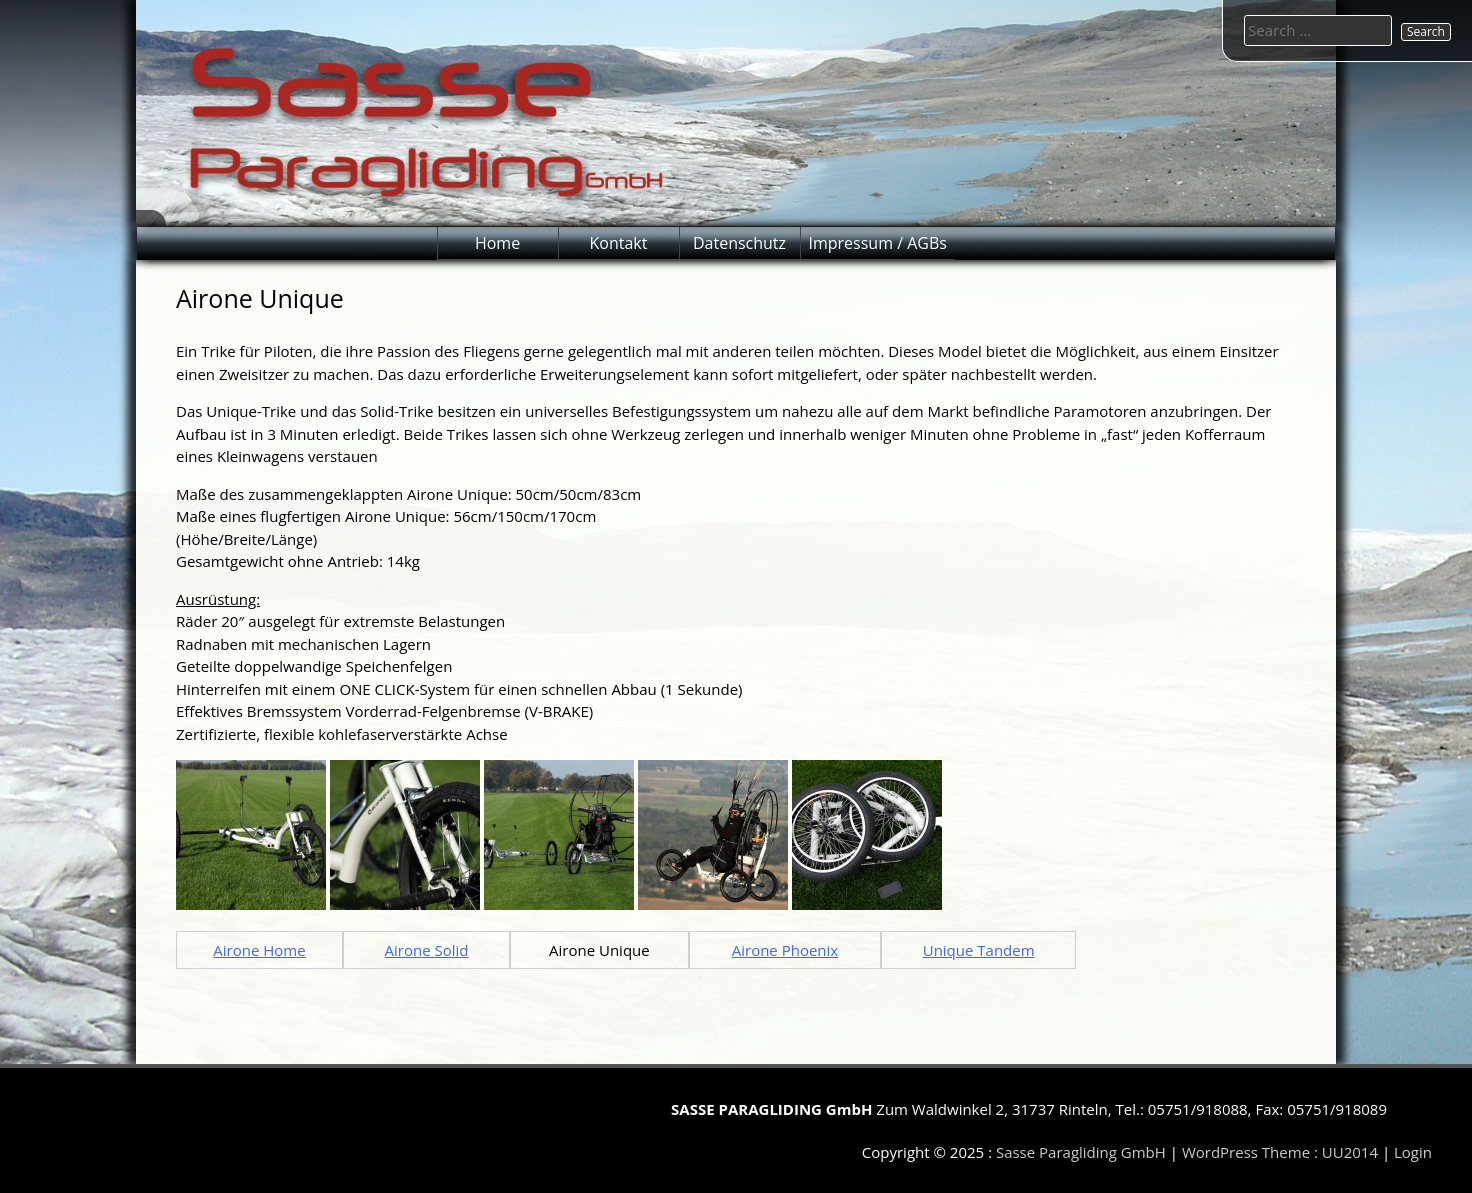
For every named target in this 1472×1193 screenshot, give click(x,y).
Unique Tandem (979, 950)
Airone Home (259, 950)
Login (1413, 1152)
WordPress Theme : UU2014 (1280, 1152)
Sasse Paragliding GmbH (1081, 1152)
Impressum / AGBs (878, 243)
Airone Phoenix (785, 950)
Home (497, 243)
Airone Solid (427, 950)
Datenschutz (739, 243)
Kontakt (619, 243)
